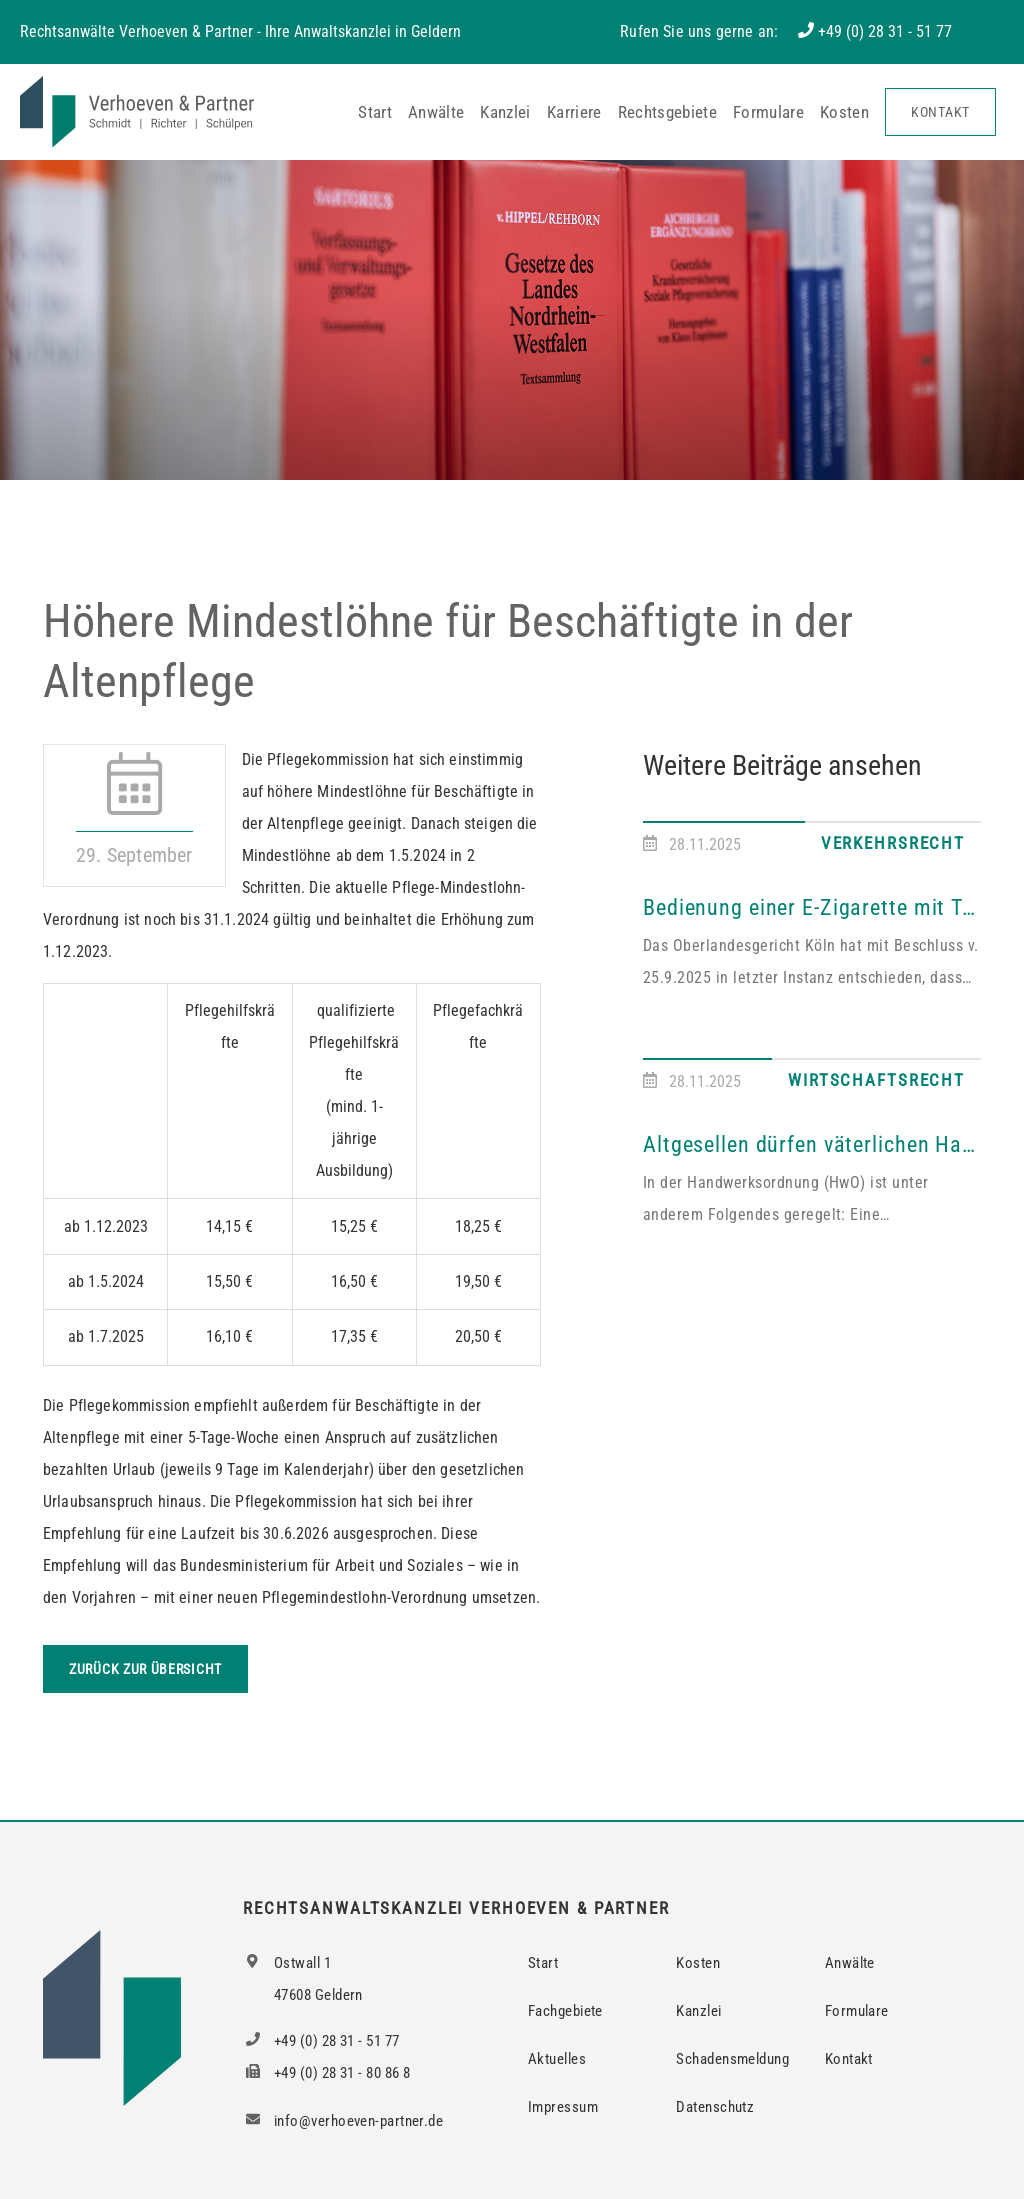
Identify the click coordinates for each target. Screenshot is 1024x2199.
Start (375, 112)
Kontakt (940, 112)
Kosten (844, 112)
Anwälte (436, 112)
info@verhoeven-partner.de (343, 2121)
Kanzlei (505, 112)
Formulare (768, 112)
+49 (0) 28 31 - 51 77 (885, 31)
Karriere (574, 112)
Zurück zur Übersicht (145, 1669)
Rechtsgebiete (667, 112)
